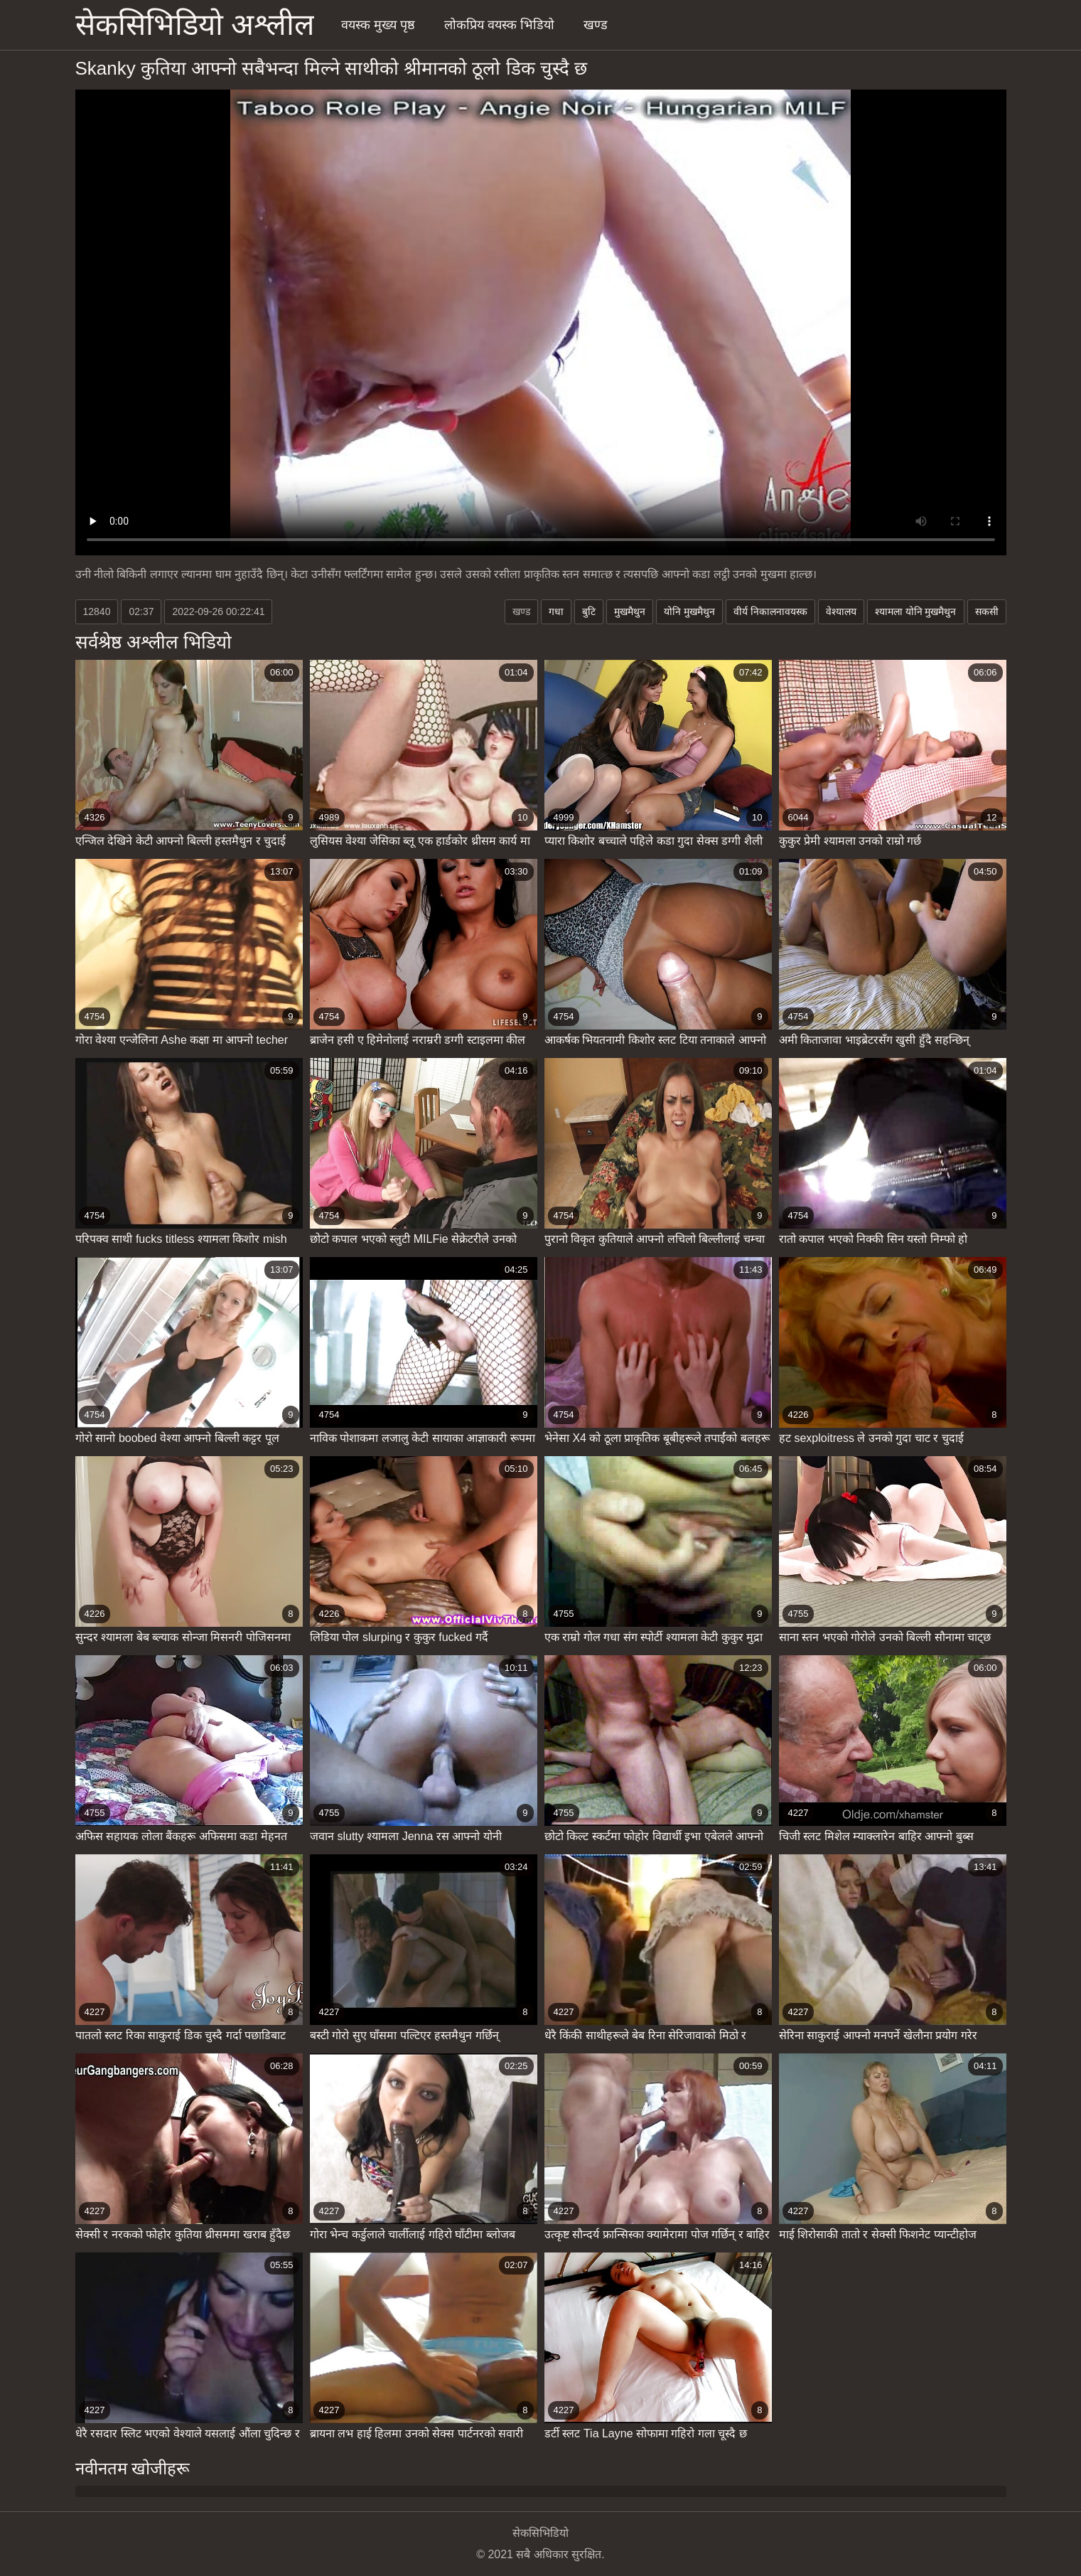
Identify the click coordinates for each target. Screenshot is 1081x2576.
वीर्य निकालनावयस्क (770, 611)
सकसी (987, 611)
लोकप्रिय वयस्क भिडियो (499, 25)
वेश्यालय (841, 611)
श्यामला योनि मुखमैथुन (916, 611)
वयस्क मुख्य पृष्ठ (378, 25)
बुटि (589, 611)
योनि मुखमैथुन (689, 611)
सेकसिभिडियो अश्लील (195, 24)
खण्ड (595, 25)
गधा (556, 611)
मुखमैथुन (629, 611)
